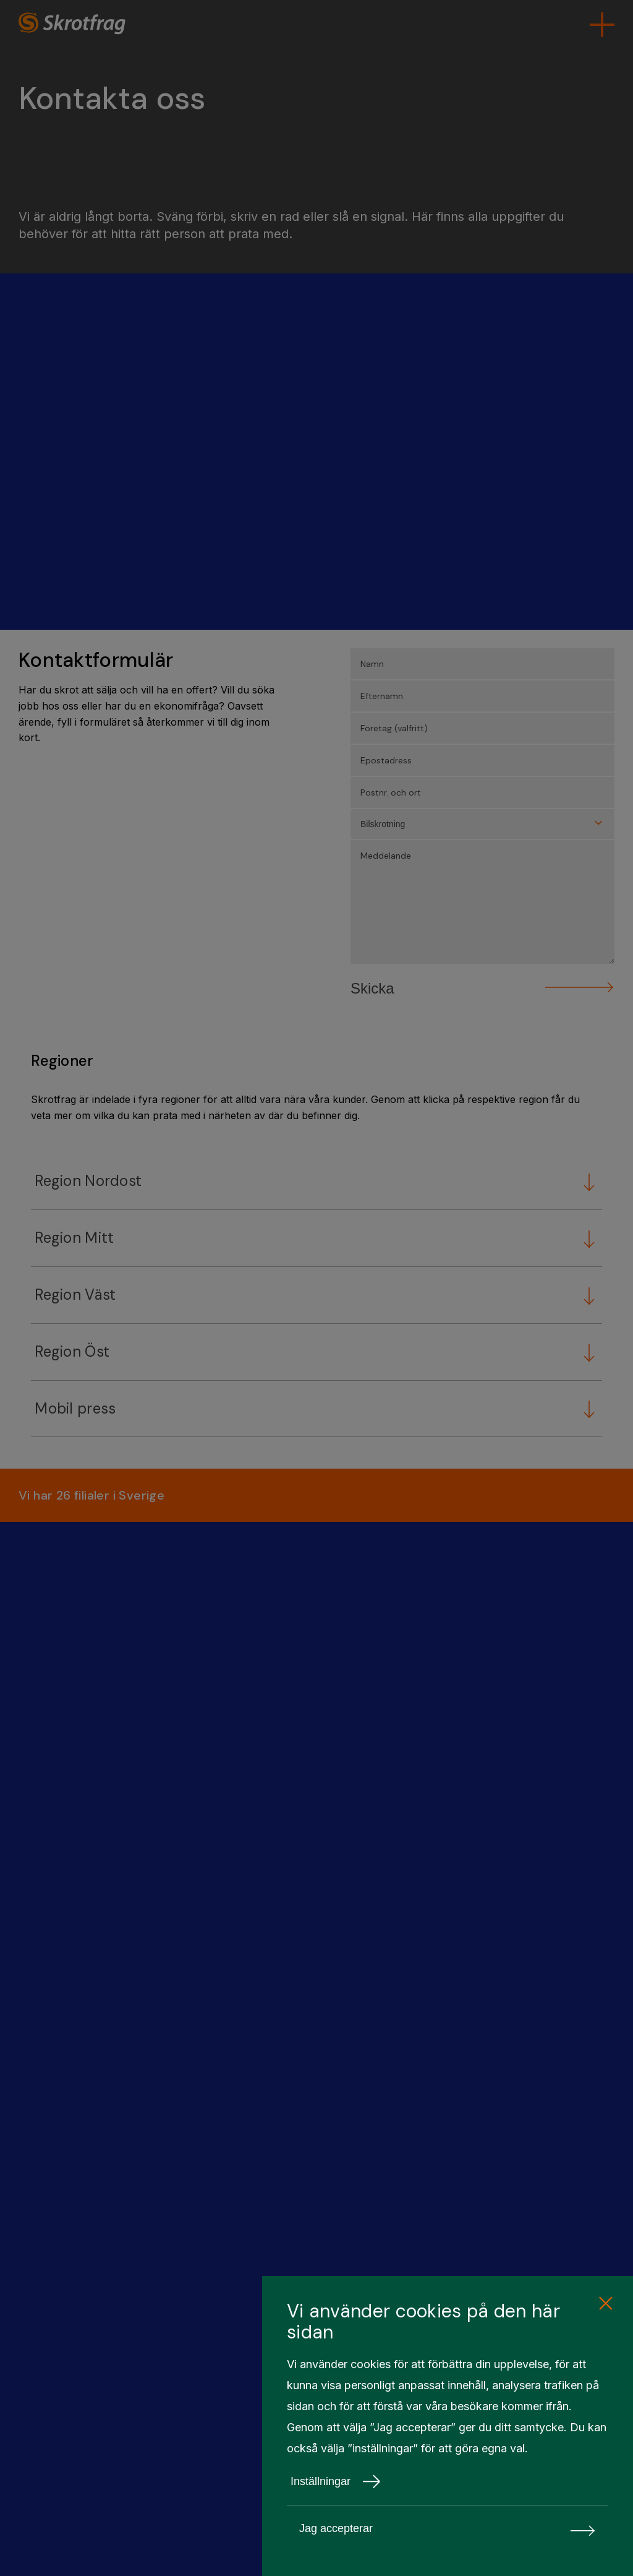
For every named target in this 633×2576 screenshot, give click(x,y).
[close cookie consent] (605, 2303)
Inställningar (336, 2481)
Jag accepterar (447, 2528)
